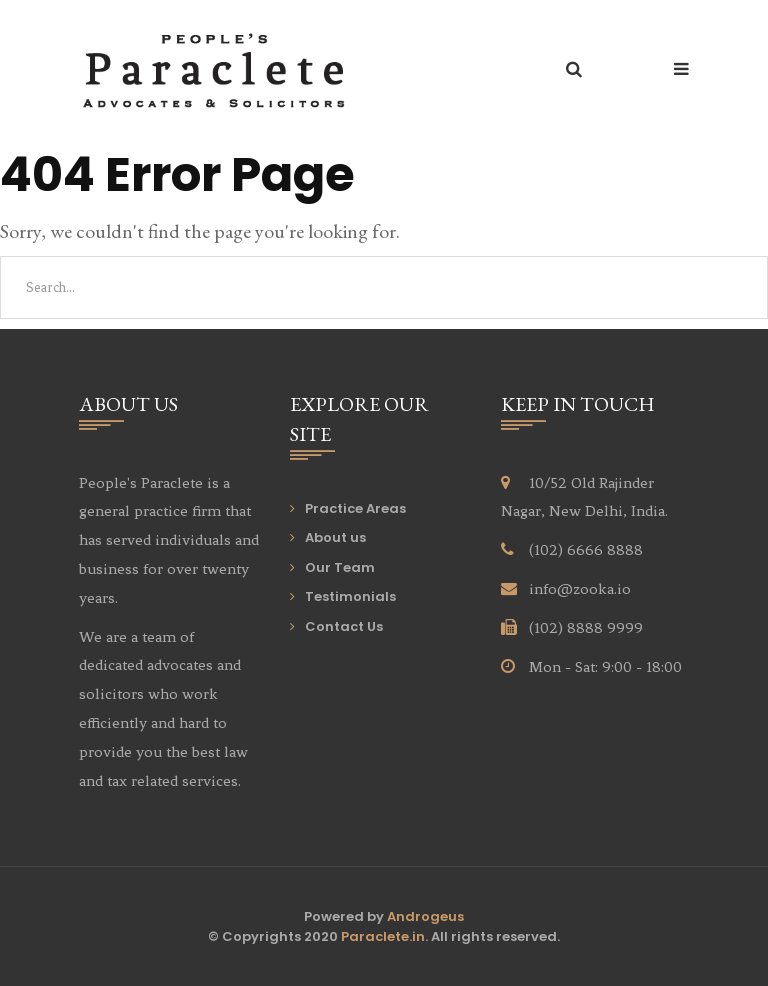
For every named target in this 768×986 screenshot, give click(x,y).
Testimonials (350, 596)
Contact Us (344, 626)
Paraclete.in (383, 936)
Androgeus (425, 916)
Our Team (340, 567)
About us (335, 537)
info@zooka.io (580, 589)
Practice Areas (355, 508)
